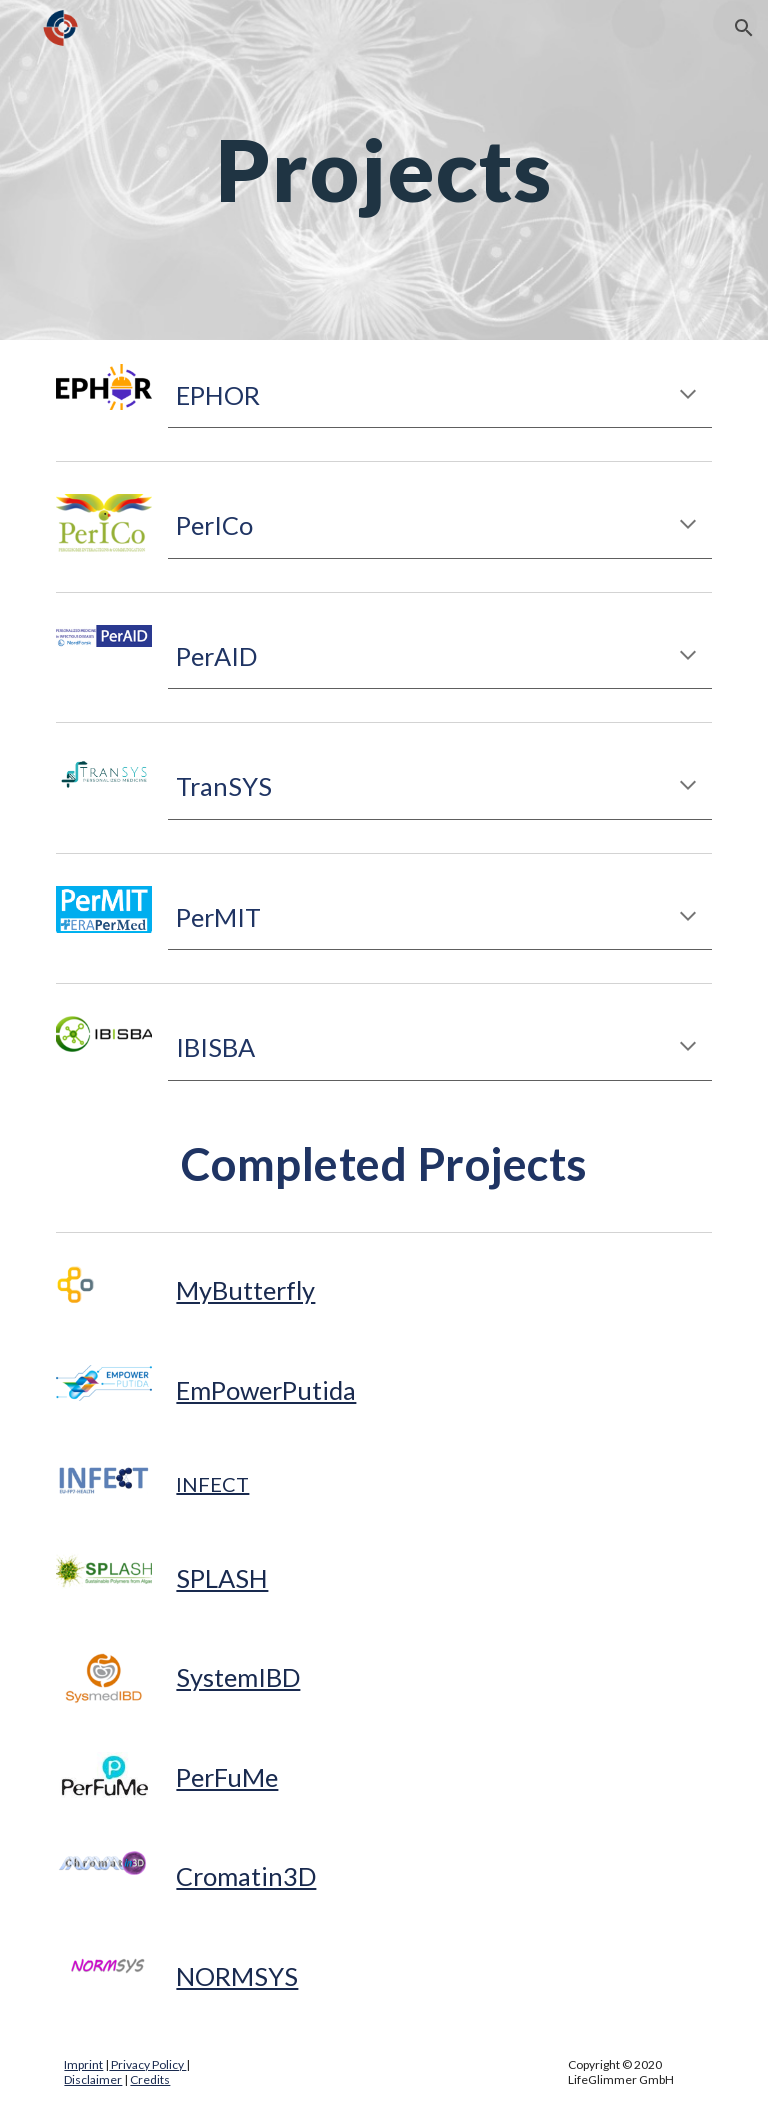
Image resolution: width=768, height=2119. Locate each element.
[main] (383, 169)
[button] (744, 28)
